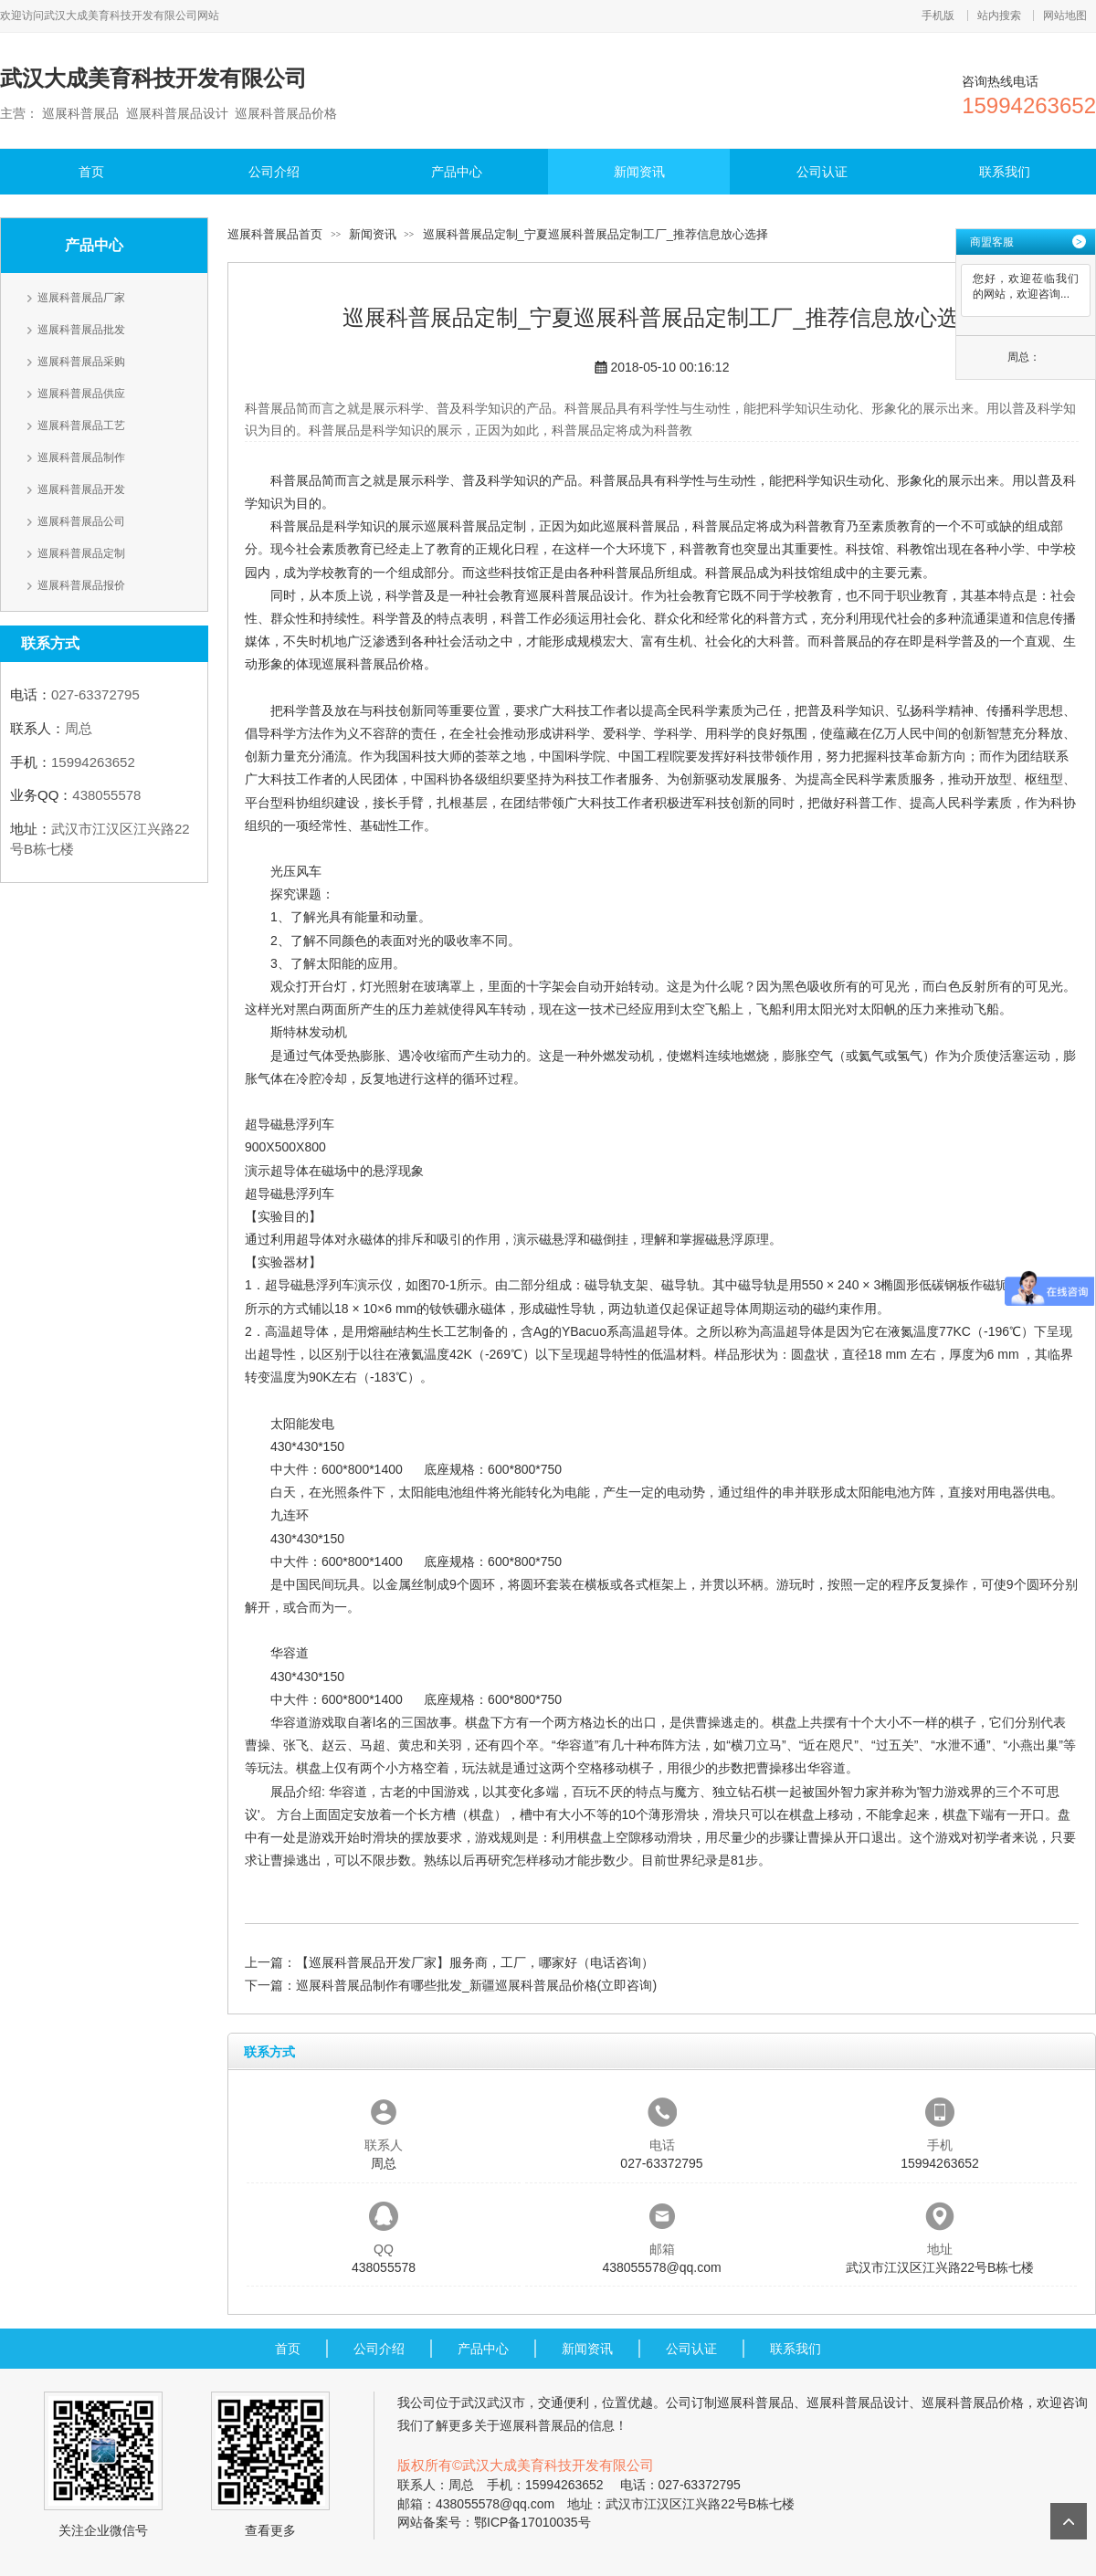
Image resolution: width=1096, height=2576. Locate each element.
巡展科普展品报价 (81, 585)
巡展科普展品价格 (372, 664)
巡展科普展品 (641, 526)
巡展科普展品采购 (81, 361)
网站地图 (1065, 15)
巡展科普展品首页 (274, 234)
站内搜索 (999, 15)
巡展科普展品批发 (81, 329)
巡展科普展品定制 (81, 553)
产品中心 (456, 171)
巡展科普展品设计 (577, 595)
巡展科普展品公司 (81, 521)
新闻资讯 (639, 171)
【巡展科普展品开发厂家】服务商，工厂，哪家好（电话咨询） (475, 1962)
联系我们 (1004, 171)
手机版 (938, 15)
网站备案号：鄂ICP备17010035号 (494, 2522)
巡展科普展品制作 (81, 457)
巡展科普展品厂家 (81, 297)
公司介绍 (274, 171)
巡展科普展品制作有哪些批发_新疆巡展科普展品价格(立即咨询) (476, 1985)
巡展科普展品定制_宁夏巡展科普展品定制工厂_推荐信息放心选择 (595, 234)
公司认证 (822, 171)
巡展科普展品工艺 (81, 425)
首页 (91, 171)
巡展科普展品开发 (81, 489)
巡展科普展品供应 (81, 393)
